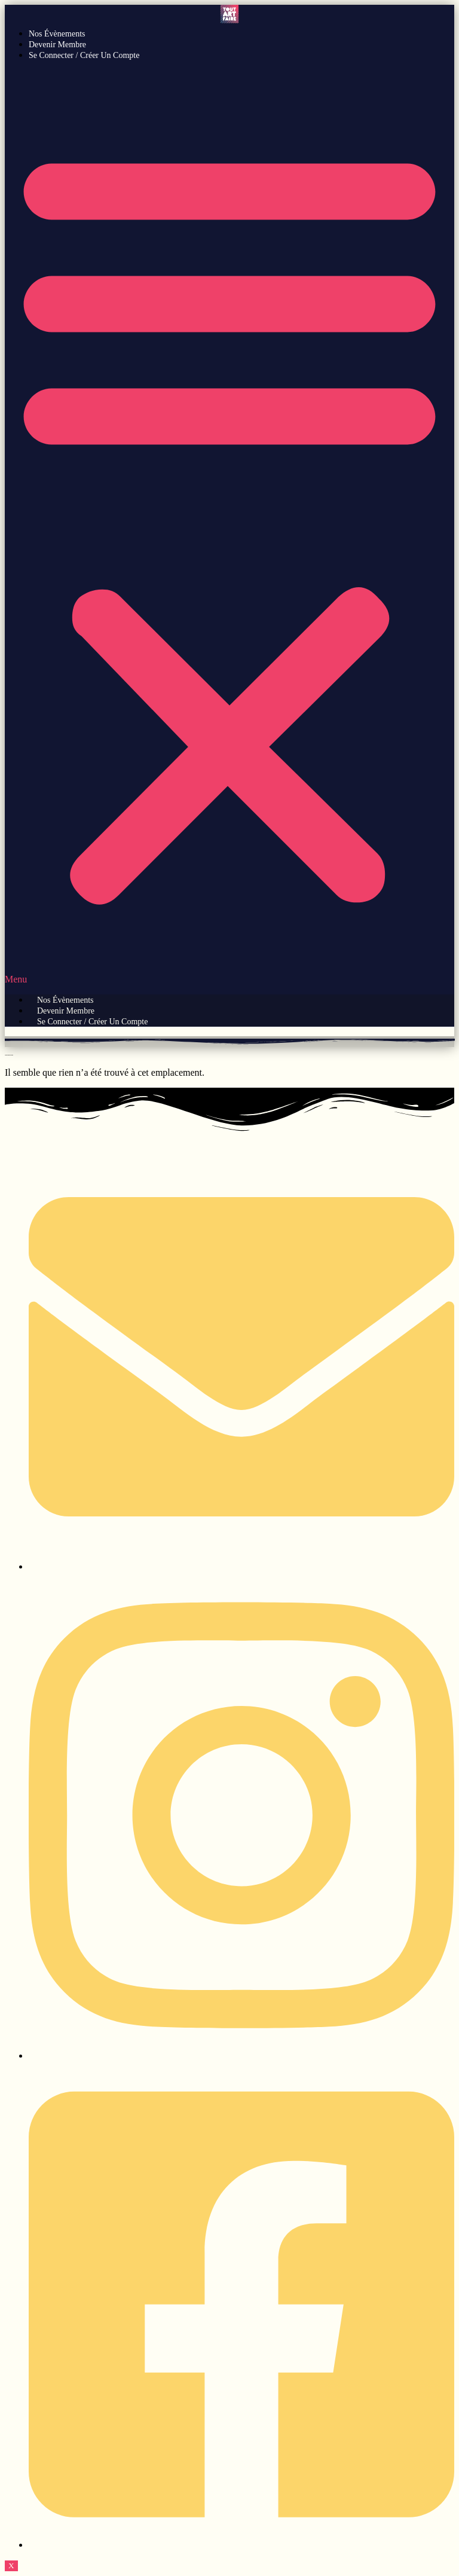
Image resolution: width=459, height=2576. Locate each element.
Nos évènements (57, 33)
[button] (229, 527)
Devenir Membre (57, 44)
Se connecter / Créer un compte (84, 55)
